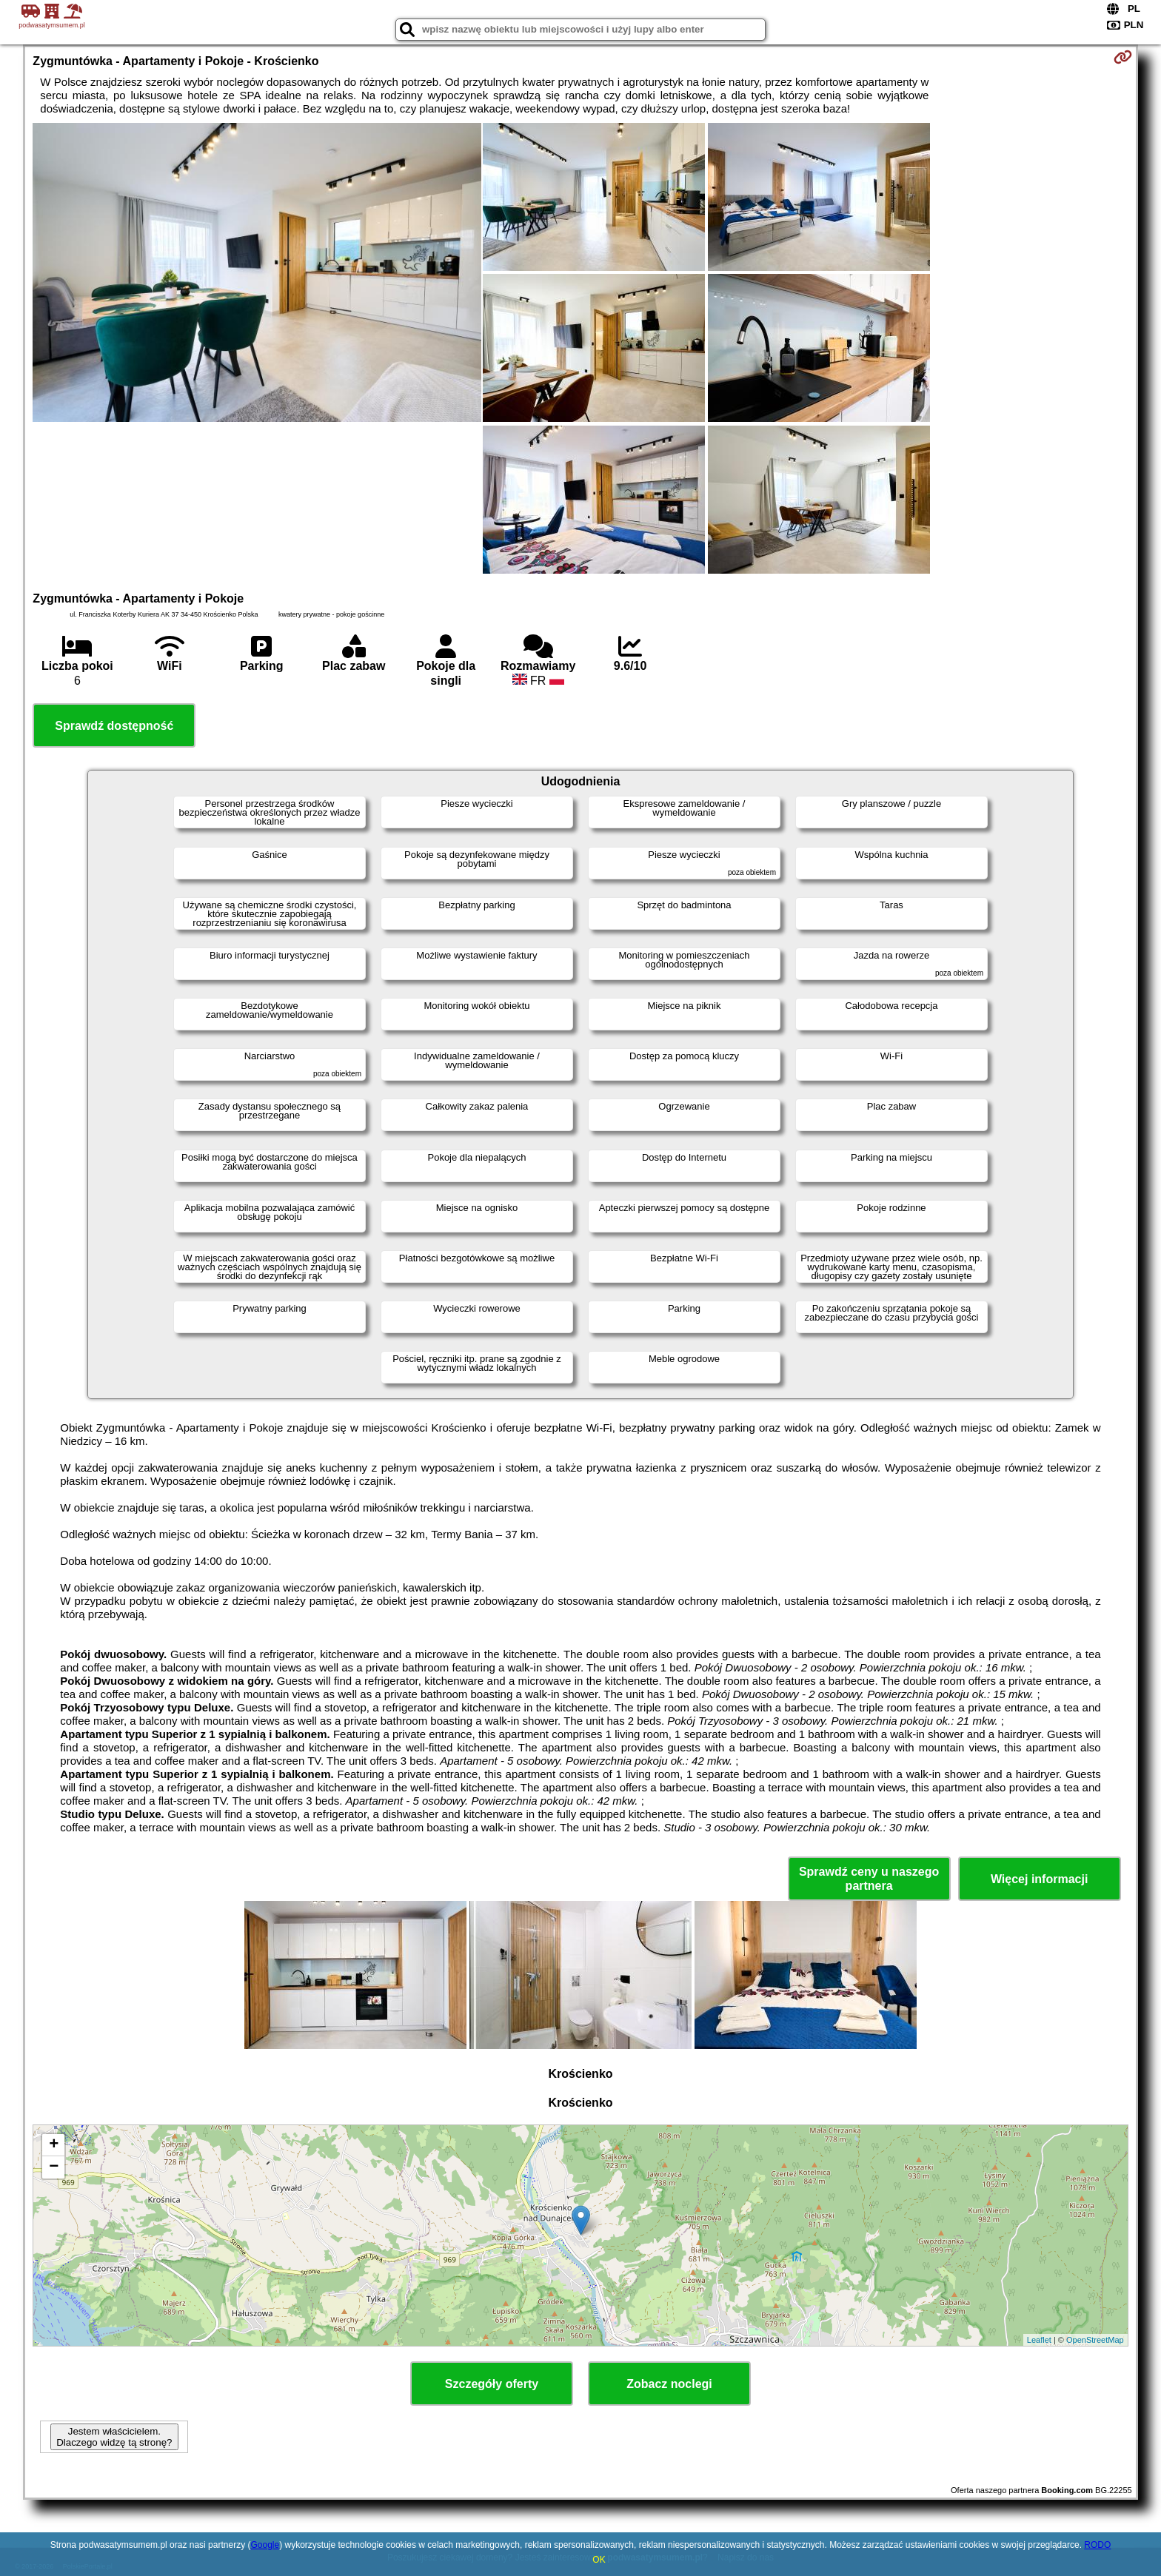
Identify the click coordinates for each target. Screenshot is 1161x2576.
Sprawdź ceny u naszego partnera (869, 1878)
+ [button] (53, 2145)
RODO (1097, 2545)
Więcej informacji (1039, 1879)
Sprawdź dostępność (114, 726)
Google (264, 2545)
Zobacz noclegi (669, 2384)
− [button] (53, 2167)
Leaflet (1039, 2339)
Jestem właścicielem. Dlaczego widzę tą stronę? (114, 2437)
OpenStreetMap (1095, 2339)
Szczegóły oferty (491, 2384)
